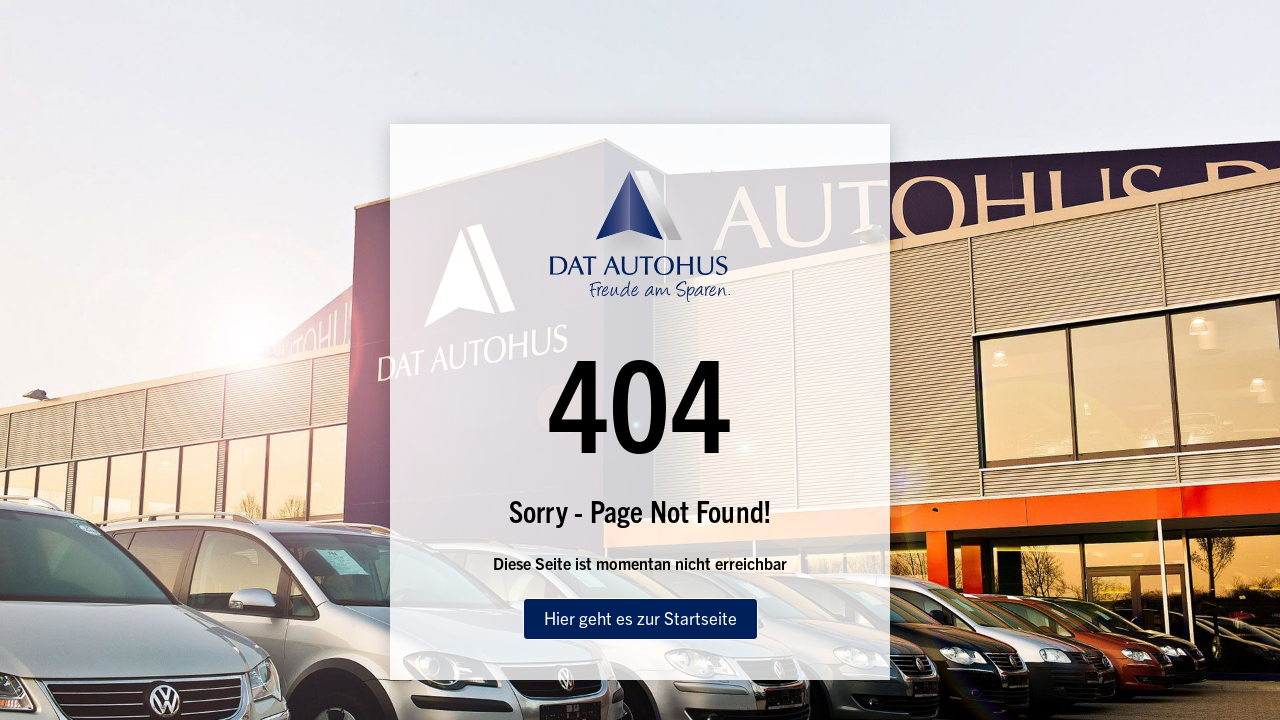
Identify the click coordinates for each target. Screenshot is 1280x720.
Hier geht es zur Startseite (640, 617)
